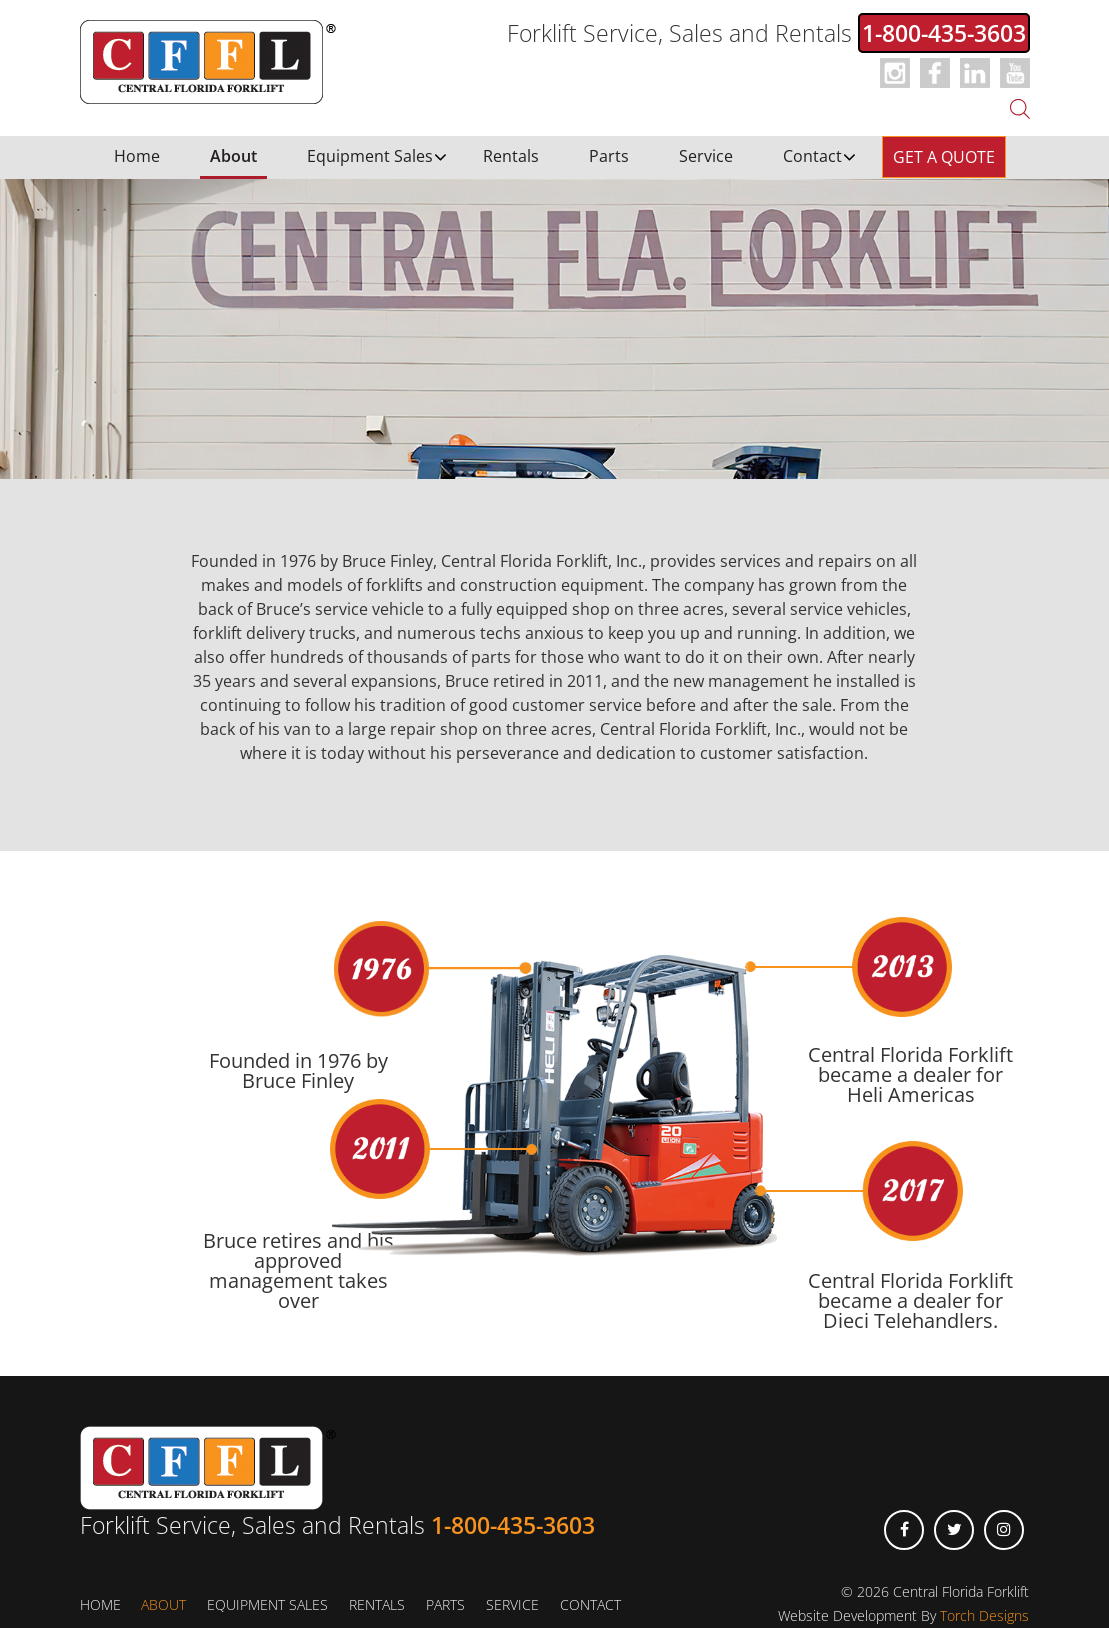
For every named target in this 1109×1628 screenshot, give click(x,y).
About (233, 156)
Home (137, 156)
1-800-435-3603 (944, 33)
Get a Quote (944, 157)
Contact (812, 156)
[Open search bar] (1020, 107)
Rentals (511, 156)
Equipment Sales (370, 156)
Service (706, 156)
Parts (609, 156)
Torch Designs (984, 1615)
